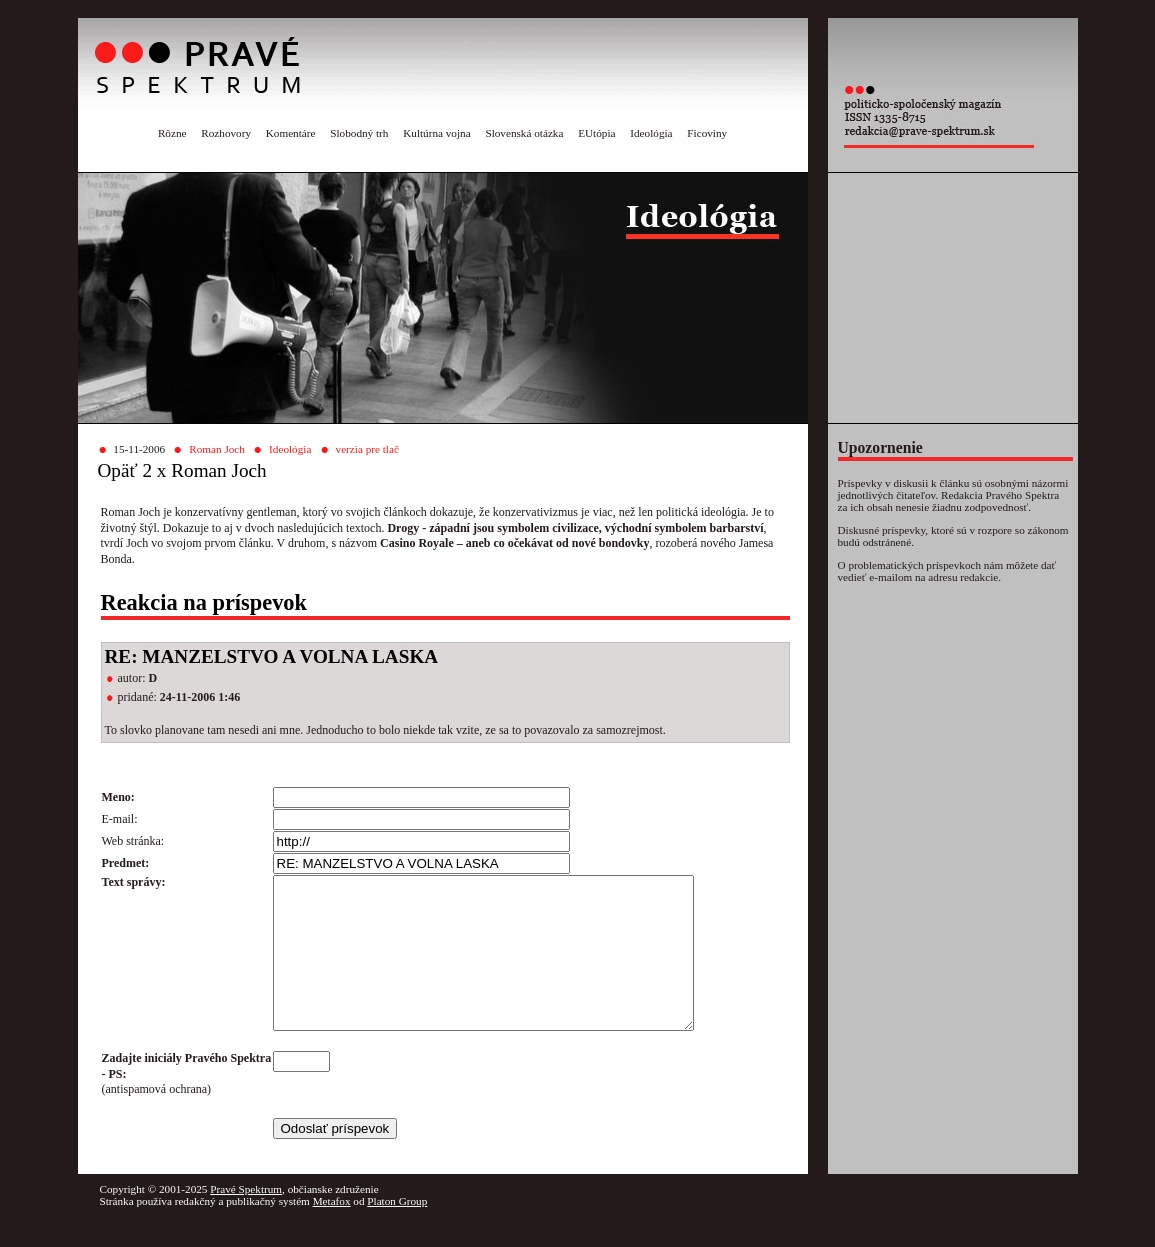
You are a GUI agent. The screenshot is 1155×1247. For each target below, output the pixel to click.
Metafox (332, 1231)
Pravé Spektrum (246, 1219)
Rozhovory (226, 133)
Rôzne (172, 133)
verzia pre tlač (367, 449)
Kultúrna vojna (436, 133)
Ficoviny (707, 133)
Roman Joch (217, 449)
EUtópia (596, 133)
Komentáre (291, 133)
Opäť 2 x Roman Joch (182, 470)
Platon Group (397, 1231)
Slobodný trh (359, 133)
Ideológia (651, 133)
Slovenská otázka (524, 133)
